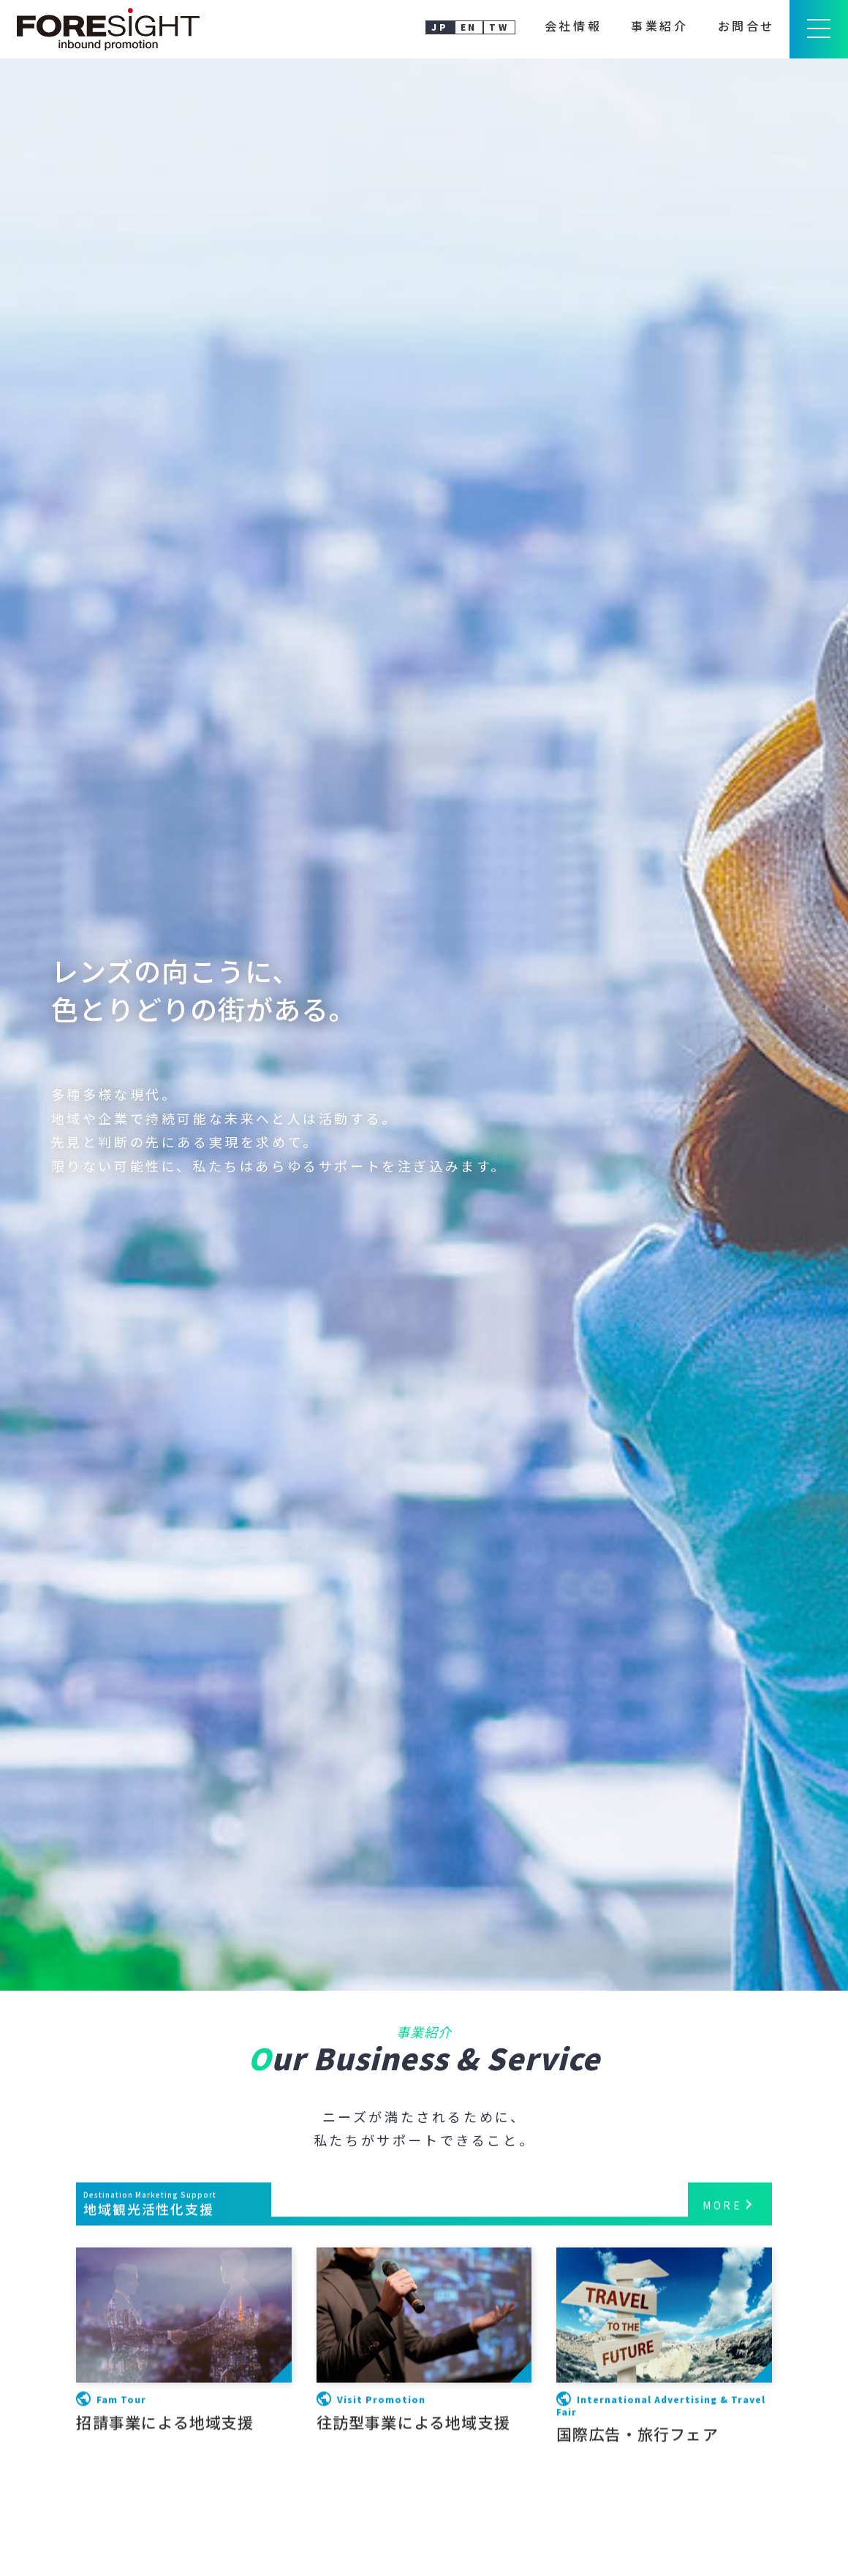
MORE (722, 2437)
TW (499, 26)
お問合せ (746, 25)
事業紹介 (659, 25)
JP (439, 26)
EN (469, 26)
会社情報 (573, 25)
